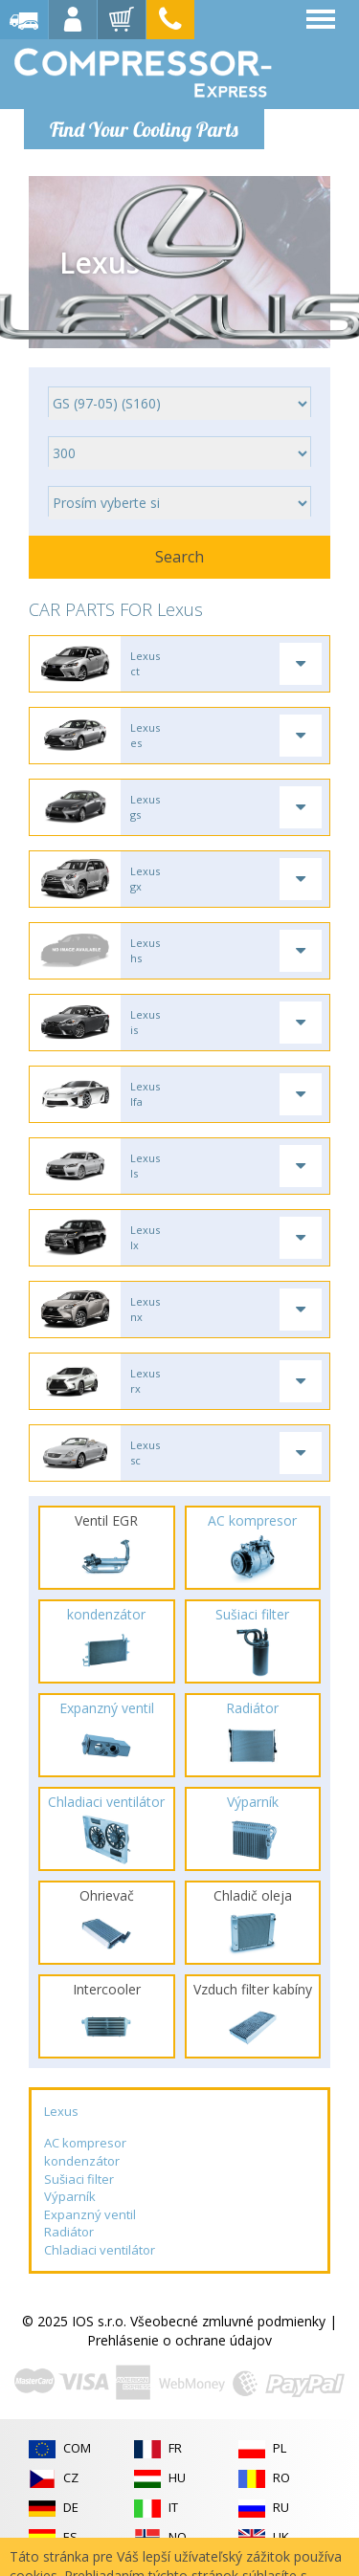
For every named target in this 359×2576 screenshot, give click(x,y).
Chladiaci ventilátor (99, 2249)
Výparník (70, 2196)
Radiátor (69, 2231)
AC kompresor (85, 2142)
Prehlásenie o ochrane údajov (179, 2340)
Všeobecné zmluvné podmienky (227, 2321)
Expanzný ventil (90, 2214)
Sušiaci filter (79, 2179)
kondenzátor (82, 2160)
